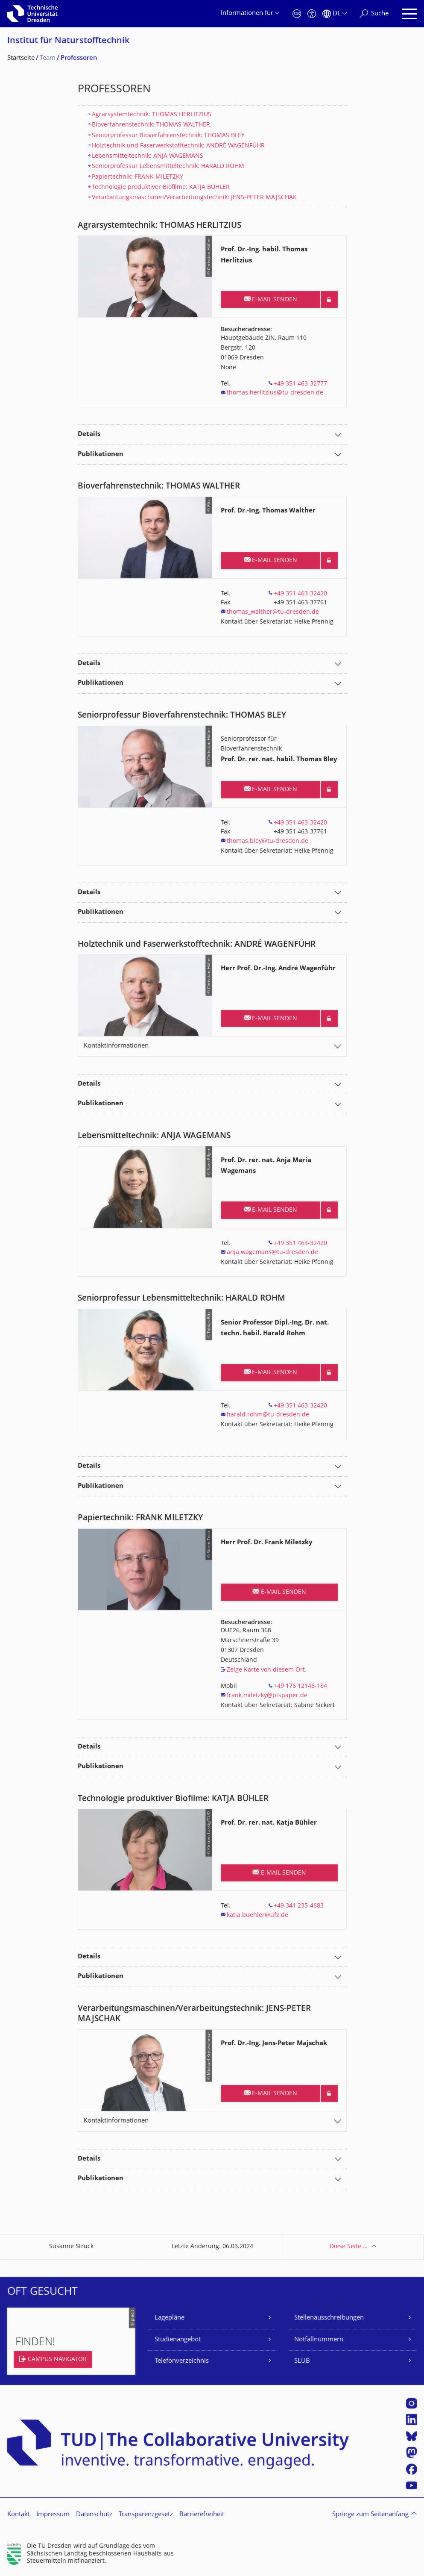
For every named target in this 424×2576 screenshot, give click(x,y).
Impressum (53, 2514)
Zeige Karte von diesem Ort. (267, 1670)
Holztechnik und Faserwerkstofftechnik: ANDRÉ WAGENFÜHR (178, 146)
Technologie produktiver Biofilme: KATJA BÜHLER (161, 187)
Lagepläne (169, 2318)
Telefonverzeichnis (182, 2361)
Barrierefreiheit (201, 2514)
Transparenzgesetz (146, 2514)
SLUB (302, 2361)
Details (89, 434)
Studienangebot (178, 2340)
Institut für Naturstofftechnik (68, 41)
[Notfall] (296, 14)
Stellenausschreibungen (329, 2318)
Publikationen (100, 454)
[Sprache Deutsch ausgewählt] (334, 14)
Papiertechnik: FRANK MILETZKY (137, 177)
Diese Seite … (349, 2246)
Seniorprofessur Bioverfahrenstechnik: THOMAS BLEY (168, 135)
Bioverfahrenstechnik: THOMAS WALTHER (151, 125)
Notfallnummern (318, 2340)
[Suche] (374, 14)
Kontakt (18, 2514)
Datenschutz (94, 2514)
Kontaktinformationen (116, 1046)
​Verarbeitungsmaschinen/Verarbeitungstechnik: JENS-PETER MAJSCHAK (194, 197)
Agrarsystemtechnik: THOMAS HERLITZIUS (151, 115)
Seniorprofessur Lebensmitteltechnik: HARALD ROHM (168, 166)
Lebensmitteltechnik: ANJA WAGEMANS (147, 156)
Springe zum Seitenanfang (370, 2514)
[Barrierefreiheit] (311, 14)
